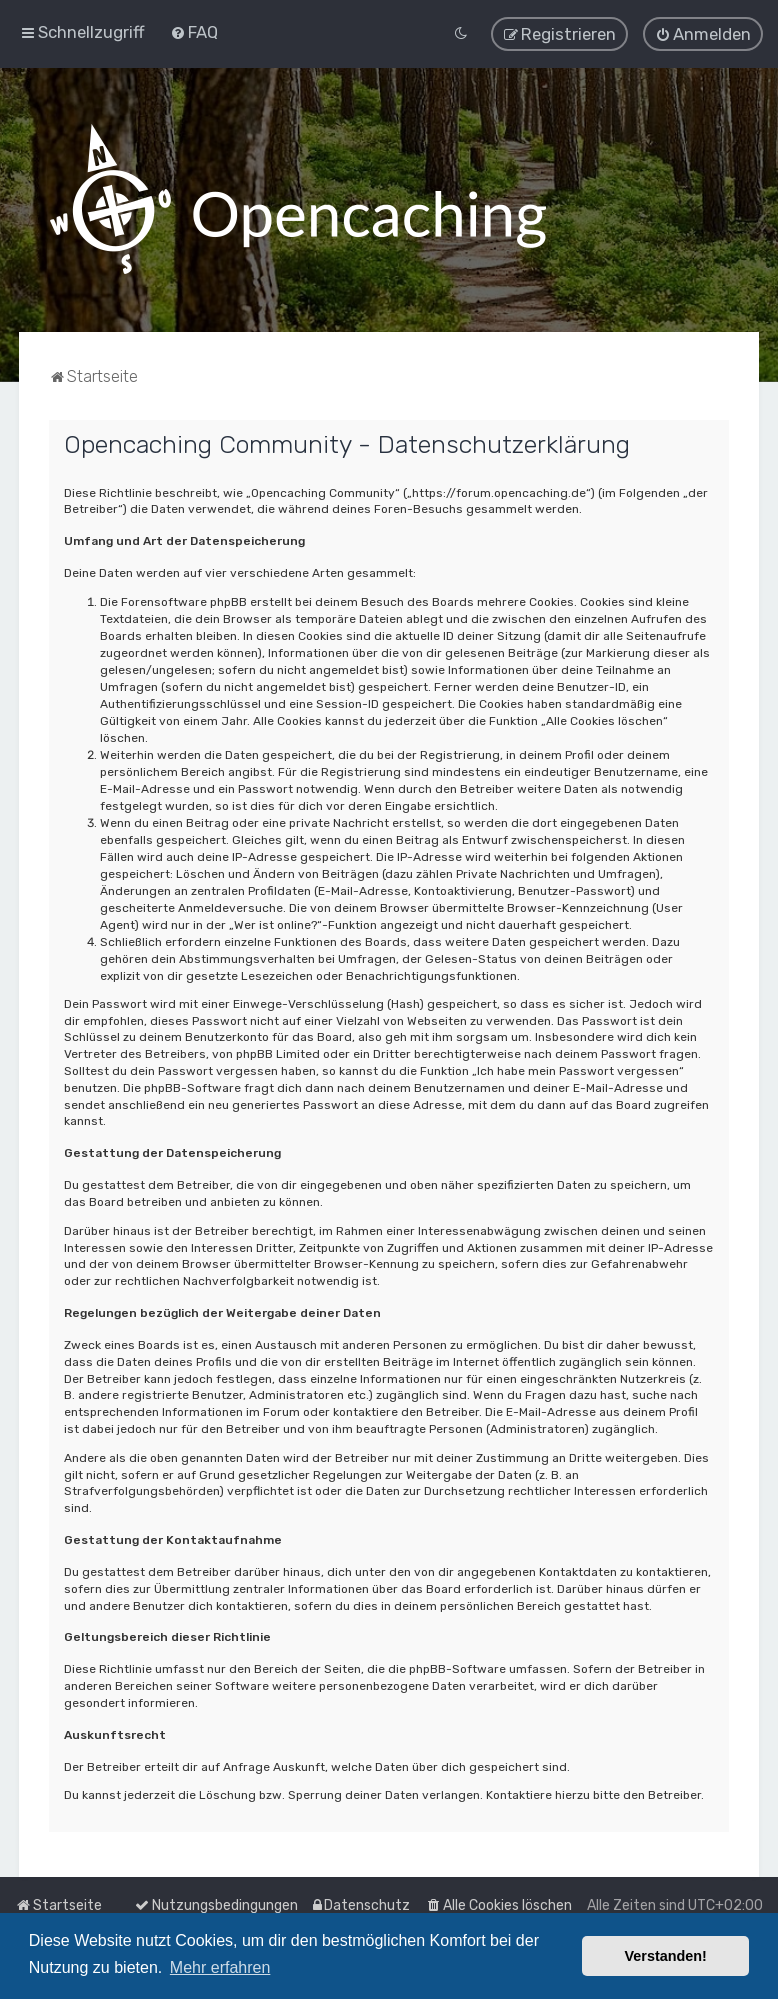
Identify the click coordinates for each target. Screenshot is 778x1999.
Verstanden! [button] (666, 1956)
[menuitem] (194, 32)
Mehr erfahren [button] (220, 1967)
